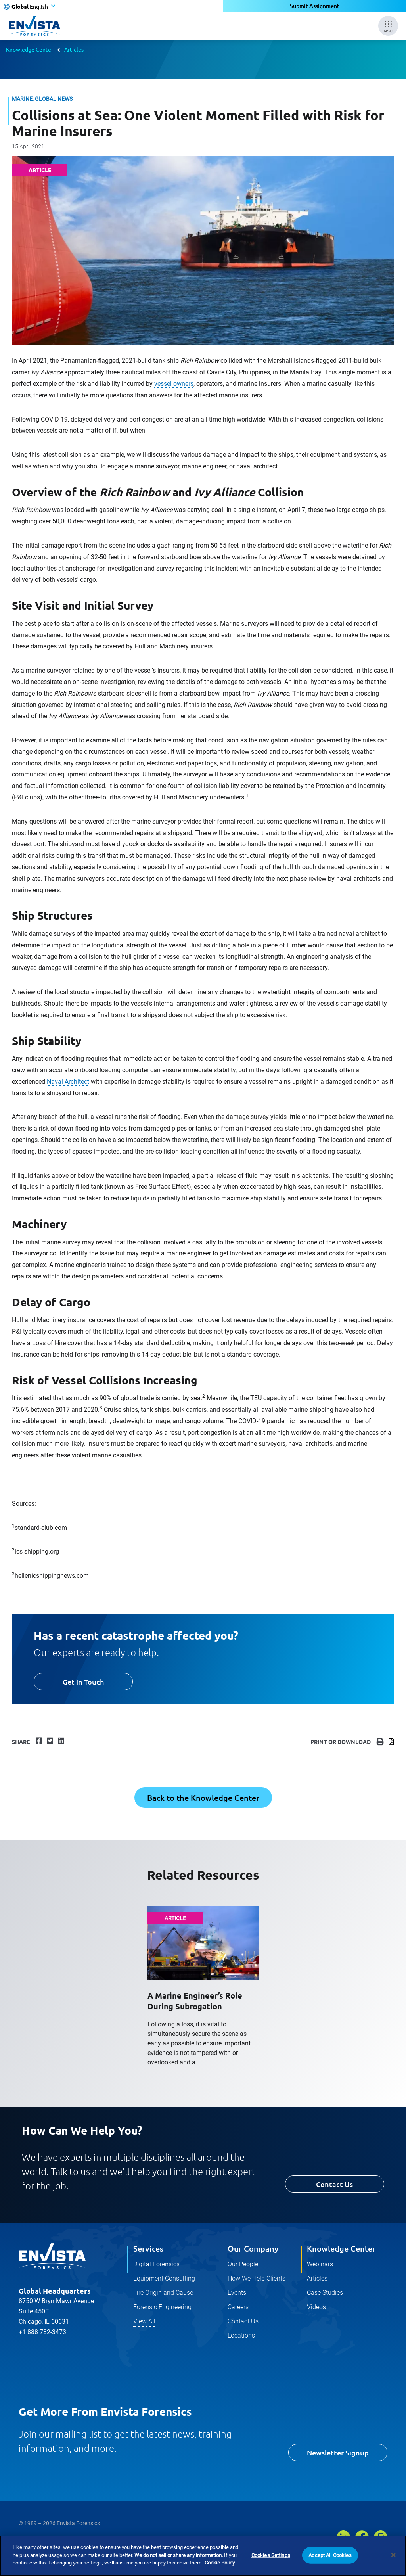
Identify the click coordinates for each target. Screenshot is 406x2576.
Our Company (253, 2248)
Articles (74, 49)
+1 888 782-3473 (42, 2332)
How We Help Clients (256, 2278)
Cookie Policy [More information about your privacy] (220, 2564)
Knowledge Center (29, 49)
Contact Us (334, 2184)
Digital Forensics (156, 2264)
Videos (316, 2307)
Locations (241, 2335)
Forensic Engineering (162, 2307)
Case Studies (325, 2292)
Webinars (320, 2264)
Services (148, 2248)
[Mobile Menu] (388, 26)
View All (144, 2321)
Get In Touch (83, 1681)
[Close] (393, 2555)
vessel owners (173, 383)
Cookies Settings (270, 2556)
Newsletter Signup (338, 2452)
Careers (238, 2307)
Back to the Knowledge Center (203, 1797)
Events (237, 2292)
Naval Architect (68, 1081)
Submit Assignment (314, 6)
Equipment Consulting (164, 2278)
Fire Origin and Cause (163, 2292)
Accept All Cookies (329, 2556)
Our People (243, 2264)
